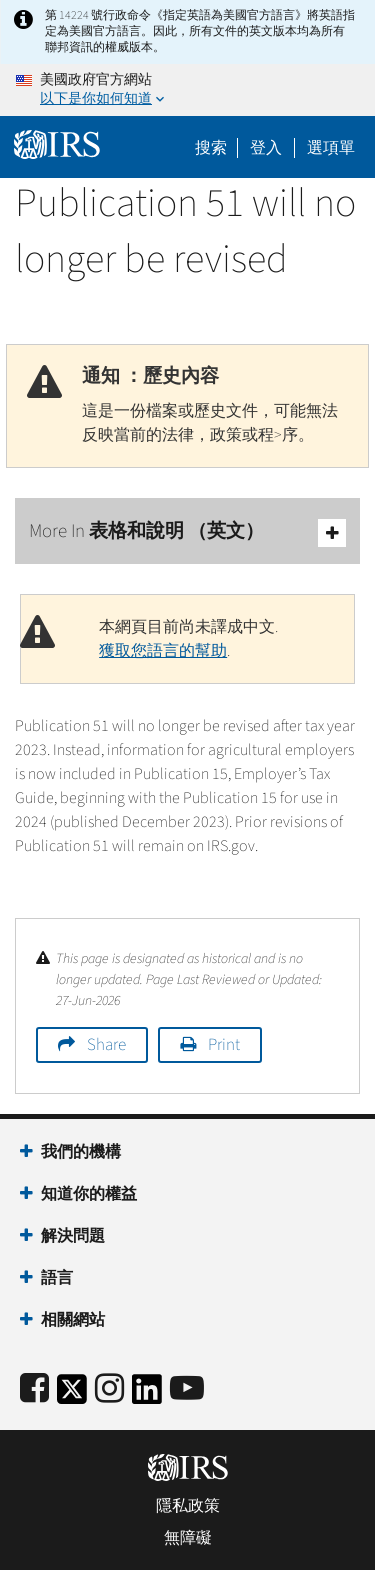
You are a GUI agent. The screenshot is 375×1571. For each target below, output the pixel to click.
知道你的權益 (89, 1194)
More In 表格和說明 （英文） (187, 532)
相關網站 (73, 1320)
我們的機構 (81, 1152)
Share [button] (106, 1045)
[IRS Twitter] (72, 1395)
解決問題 (73, 1236)
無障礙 (188, 1538)
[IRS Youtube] (187, 1389)
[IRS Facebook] (34, 1389)
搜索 (211, 148)
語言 (57, 1278)
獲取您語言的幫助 (163, 651)
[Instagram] (109, 1389)
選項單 (331, 148)
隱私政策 (188, 1506)
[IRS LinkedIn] (147, 1395)
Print (224, 1045)
